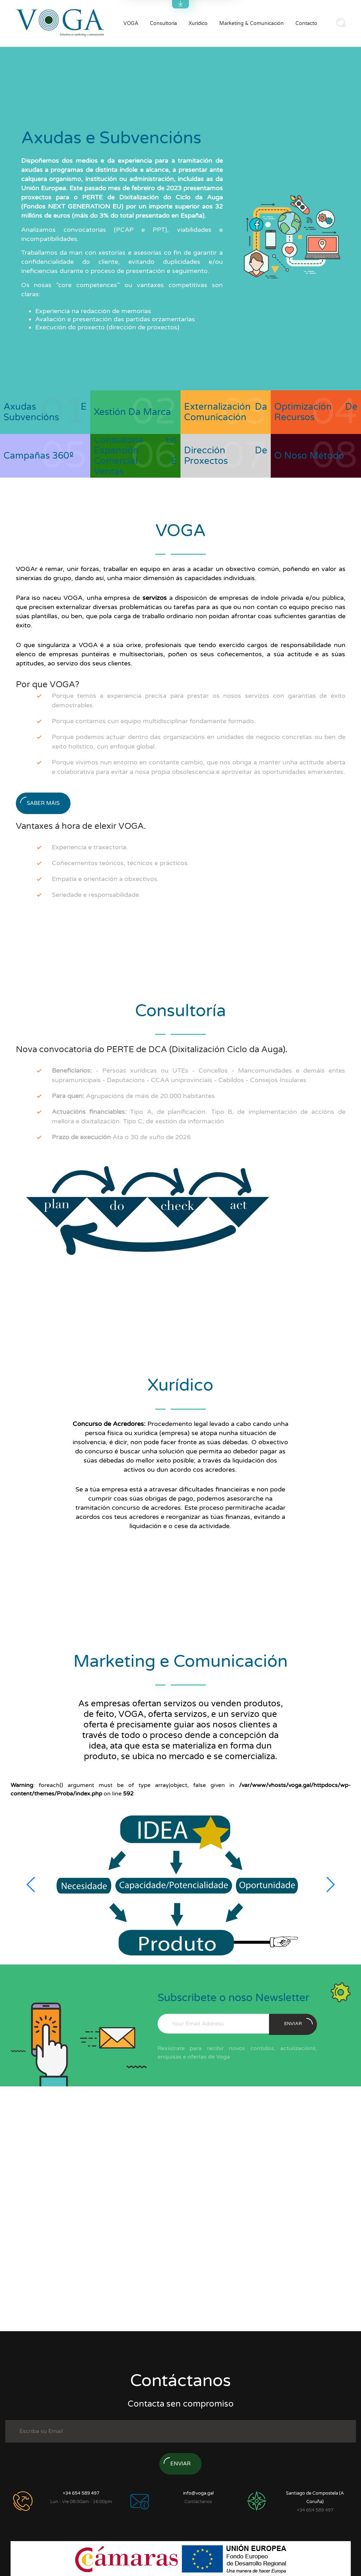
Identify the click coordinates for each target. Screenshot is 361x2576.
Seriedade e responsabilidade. (96, 895)
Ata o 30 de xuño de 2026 (121, 1137)
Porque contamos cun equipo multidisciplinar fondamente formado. (154, 721)
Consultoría (163, 23)
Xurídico (198, 23)
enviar (298, 2022)
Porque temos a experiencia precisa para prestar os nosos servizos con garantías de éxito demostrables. (198, 700)
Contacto (306, 23)
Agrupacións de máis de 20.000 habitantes (133, 1096)
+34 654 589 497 (81, 2493)
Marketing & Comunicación (251, 23)
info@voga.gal (198, 2493)
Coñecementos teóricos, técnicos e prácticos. (120, 863)
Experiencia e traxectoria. (90, 847)
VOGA (130, 23)
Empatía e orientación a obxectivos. (105, 879)
